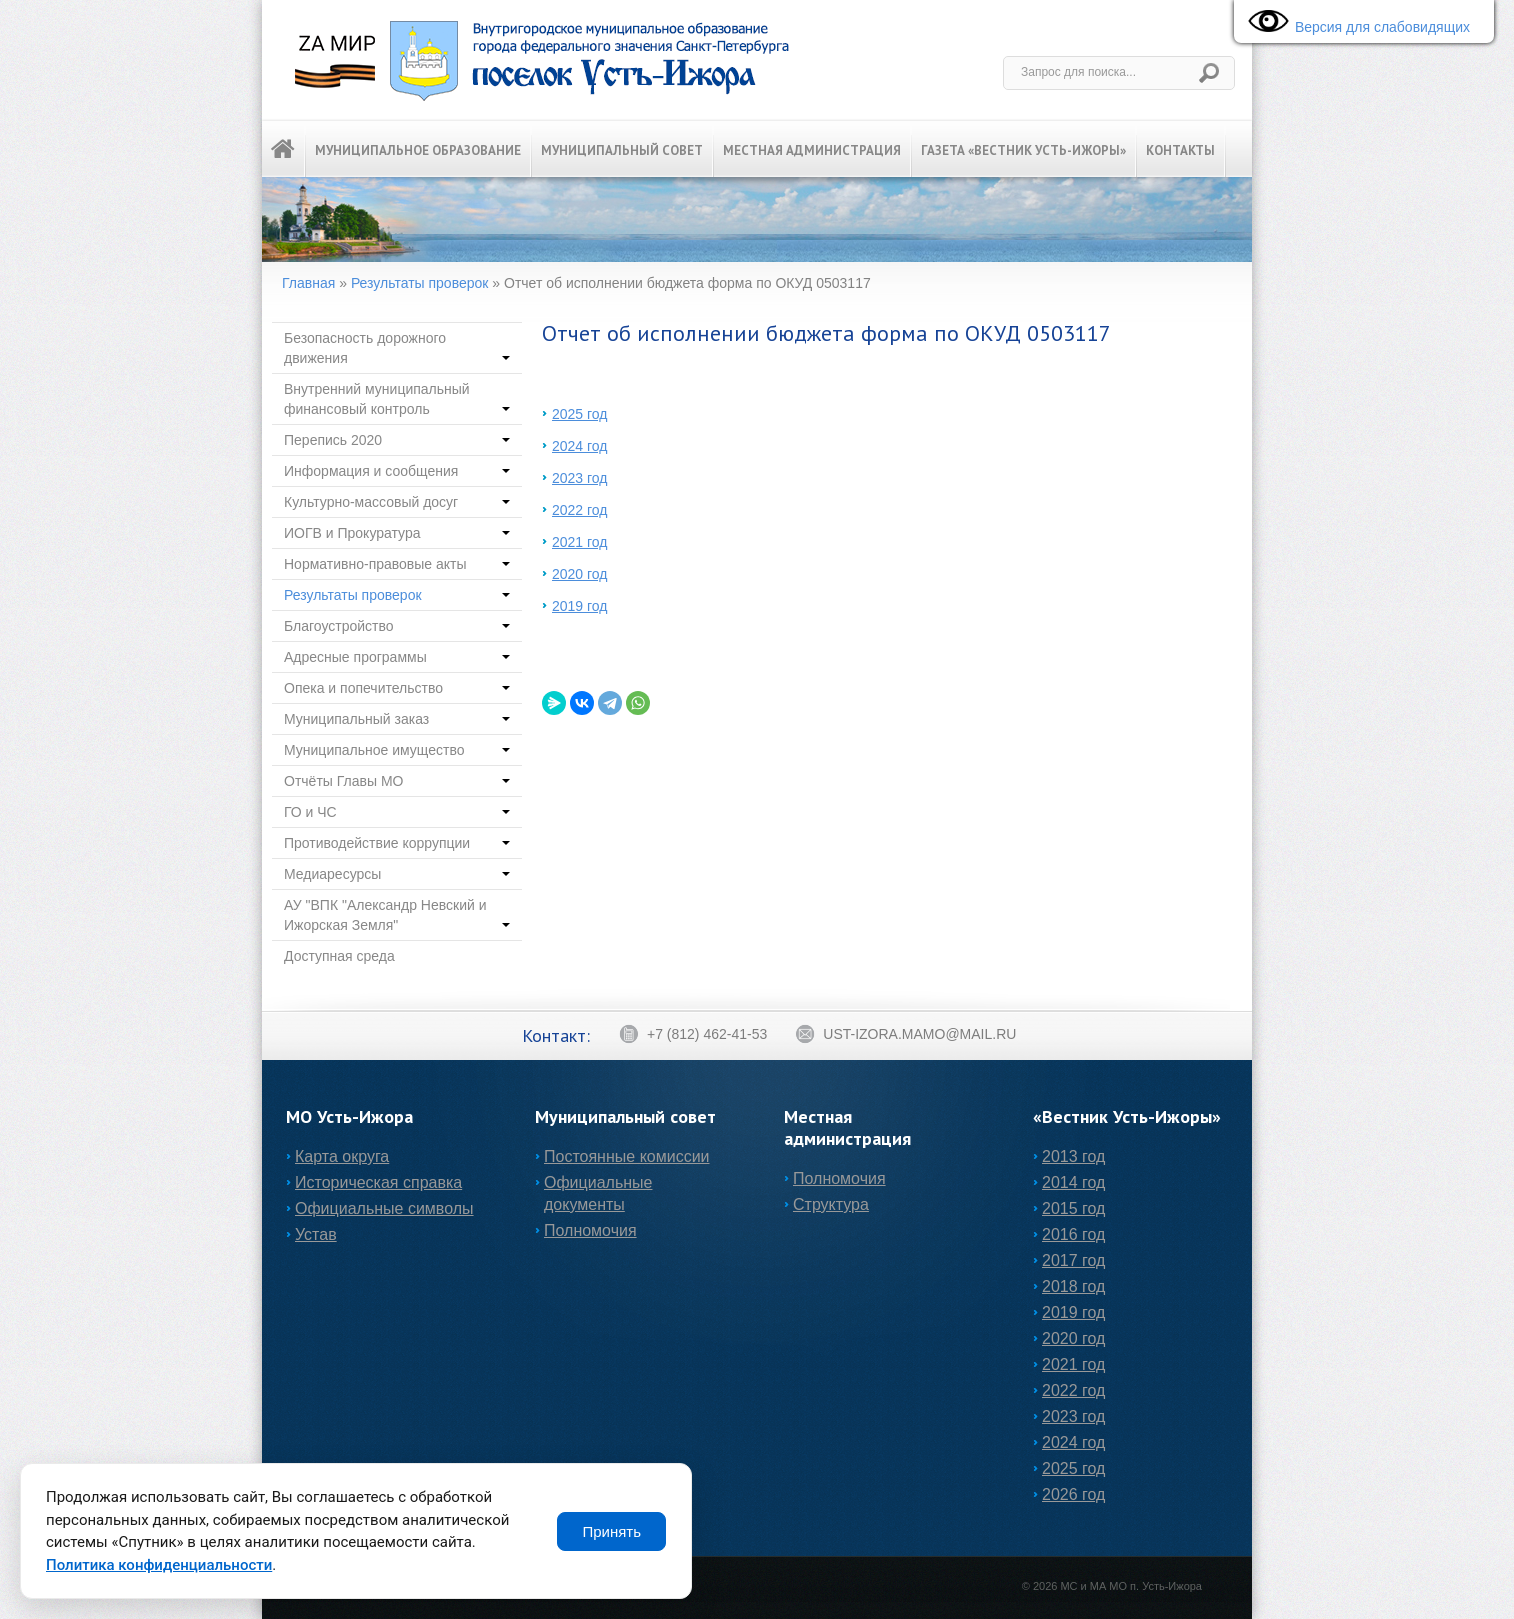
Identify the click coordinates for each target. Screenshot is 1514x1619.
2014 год (1073, 1182)
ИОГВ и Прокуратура (397, 533)
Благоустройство (397, 626)
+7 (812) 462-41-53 (693, 1034)
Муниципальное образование (418, 150)
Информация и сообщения (397, 471)
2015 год (1073, 1208)
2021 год (579, 542)
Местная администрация (812, 150)
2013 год (1073, 1156)
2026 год (1073, 1494)
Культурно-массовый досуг (397, 502)
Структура (831, 1204)
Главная (308, 283)
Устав (316, 1234)
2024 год (579, 446)
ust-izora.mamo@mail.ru (905, 1034)
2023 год (579, 478)
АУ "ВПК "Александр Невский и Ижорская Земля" (397, 915)
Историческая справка (378, 1182)
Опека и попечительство (397, 688)
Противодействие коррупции (397, 843)
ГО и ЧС (397, 812)
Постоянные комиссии (627, 1156)
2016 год (1073, 1234)
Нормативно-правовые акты (397, 564)
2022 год (579, 510)
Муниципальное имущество (397, 750)
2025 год (579, 414)
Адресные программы (397, 657)
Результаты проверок (420, 283)
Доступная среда (339, 956)
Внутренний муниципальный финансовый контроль (397, 399)
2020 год (579, 574)
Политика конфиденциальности (159, 1565)
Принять (611, 1531)
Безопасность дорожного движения (397, 348)
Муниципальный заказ (397, 719)
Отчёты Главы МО (397, 781)
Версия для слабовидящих (1354, 22)
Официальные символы (384, 1208)
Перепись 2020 (397, 440)
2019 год (579, 606)
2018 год (1073, 1286)
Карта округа (342, 1156)
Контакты (1180, 150)
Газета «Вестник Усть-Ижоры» (1023, 150)
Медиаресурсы (397, 874)
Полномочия (590, 1230)
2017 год (1073, 1260)
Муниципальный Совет (622, 150)
